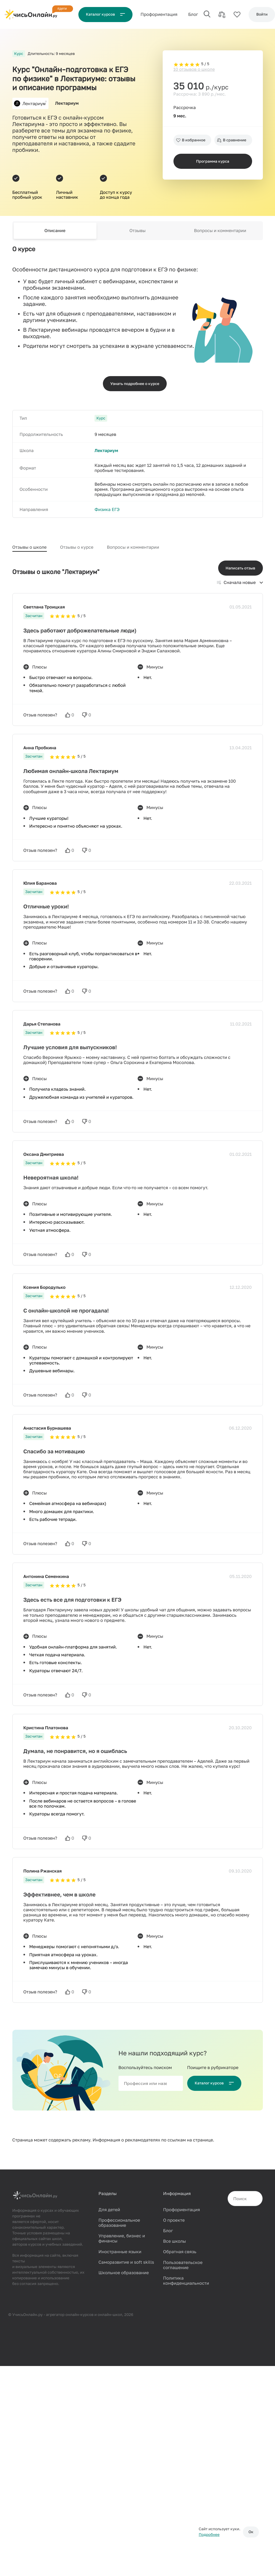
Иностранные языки (119, 2251)
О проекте (174, 2220)
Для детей (109, 2209)
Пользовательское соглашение (182, 2265)
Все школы (174, 2241)
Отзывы (138, 230)
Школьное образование (123, 2272)
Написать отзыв (240, 568)
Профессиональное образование (119, 2222)
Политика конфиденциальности (186, 2280)
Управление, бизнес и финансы (121, 2238)
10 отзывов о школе (194, 69)
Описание (54, 230)
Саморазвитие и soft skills (126, 2262)
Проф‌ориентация (159, 14)
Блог (193, 14)
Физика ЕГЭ (107, 509)
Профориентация (181, 2209)
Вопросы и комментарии (220, 230)
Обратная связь (179, 2251)
